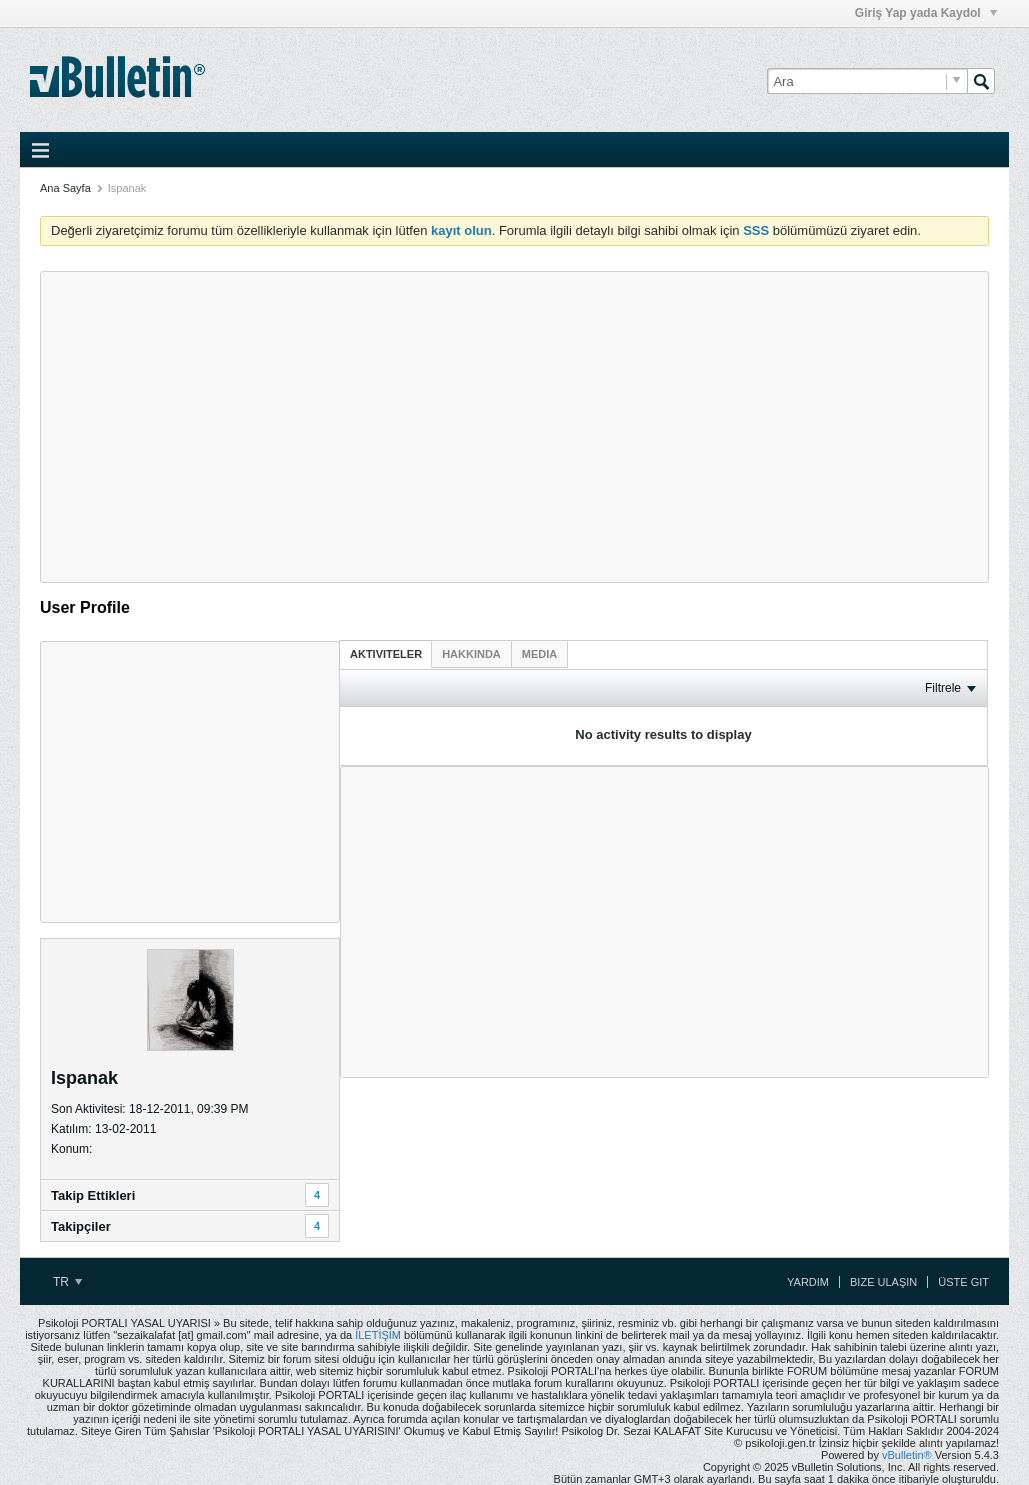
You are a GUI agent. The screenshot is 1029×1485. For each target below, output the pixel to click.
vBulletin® (907, 1455)
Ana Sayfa (65, 188)
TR (67, 1282)
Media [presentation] (539, 654)
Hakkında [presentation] (471, 654)
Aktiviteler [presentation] (386, 654)
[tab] (386, 653)
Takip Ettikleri (93, 1195)
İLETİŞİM (378, 1335)
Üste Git (963, 1282)
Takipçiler (81, 1226)
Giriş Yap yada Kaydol (926, 13)
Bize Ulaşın (883, 1282)
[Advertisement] (514, 427)
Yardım (808, 1282)
